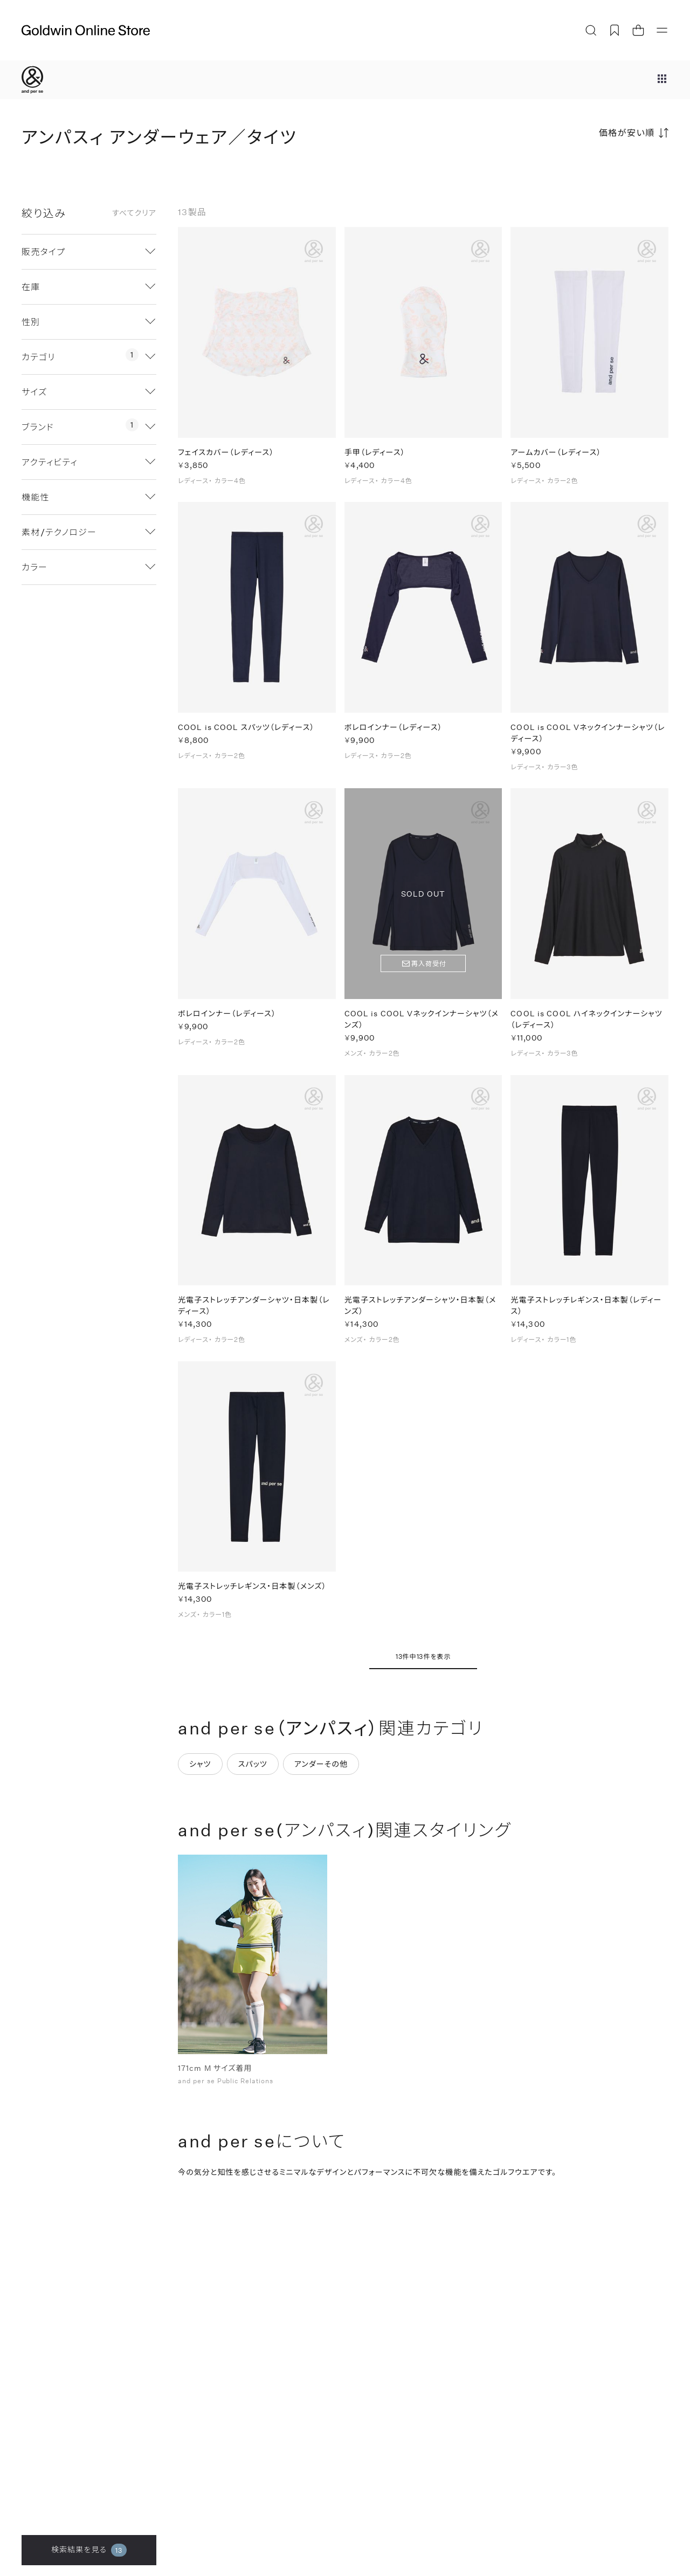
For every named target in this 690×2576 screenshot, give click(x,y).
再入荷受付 (428, 964)
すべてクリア (134, 213)
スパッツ (252, 1764)
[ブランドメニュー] (662, 79)
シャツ (200, 1764)
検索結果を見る (89, 2550)
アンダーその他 (321, 1764)
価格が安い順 (627, 132)
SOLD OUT (423, 894)
